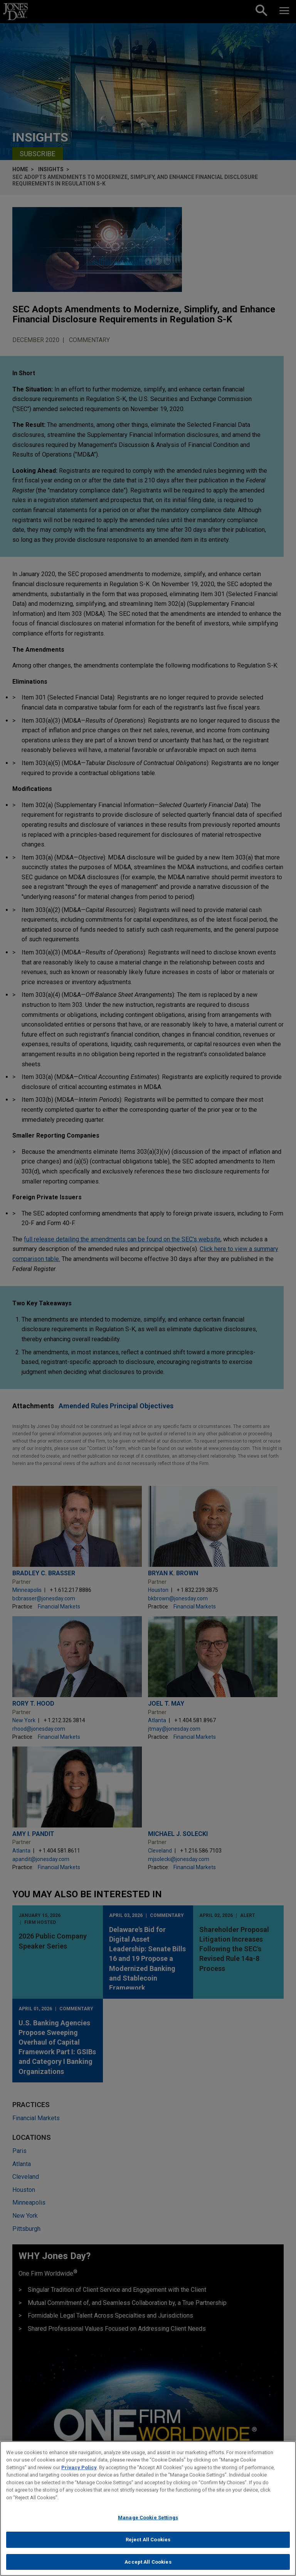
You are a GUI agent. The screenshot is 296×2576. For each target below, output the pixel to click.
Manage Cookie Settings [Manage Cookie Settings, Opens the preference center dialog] (148, 2524)
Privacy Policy (79, 2474)
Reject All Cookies (148, 2546)
